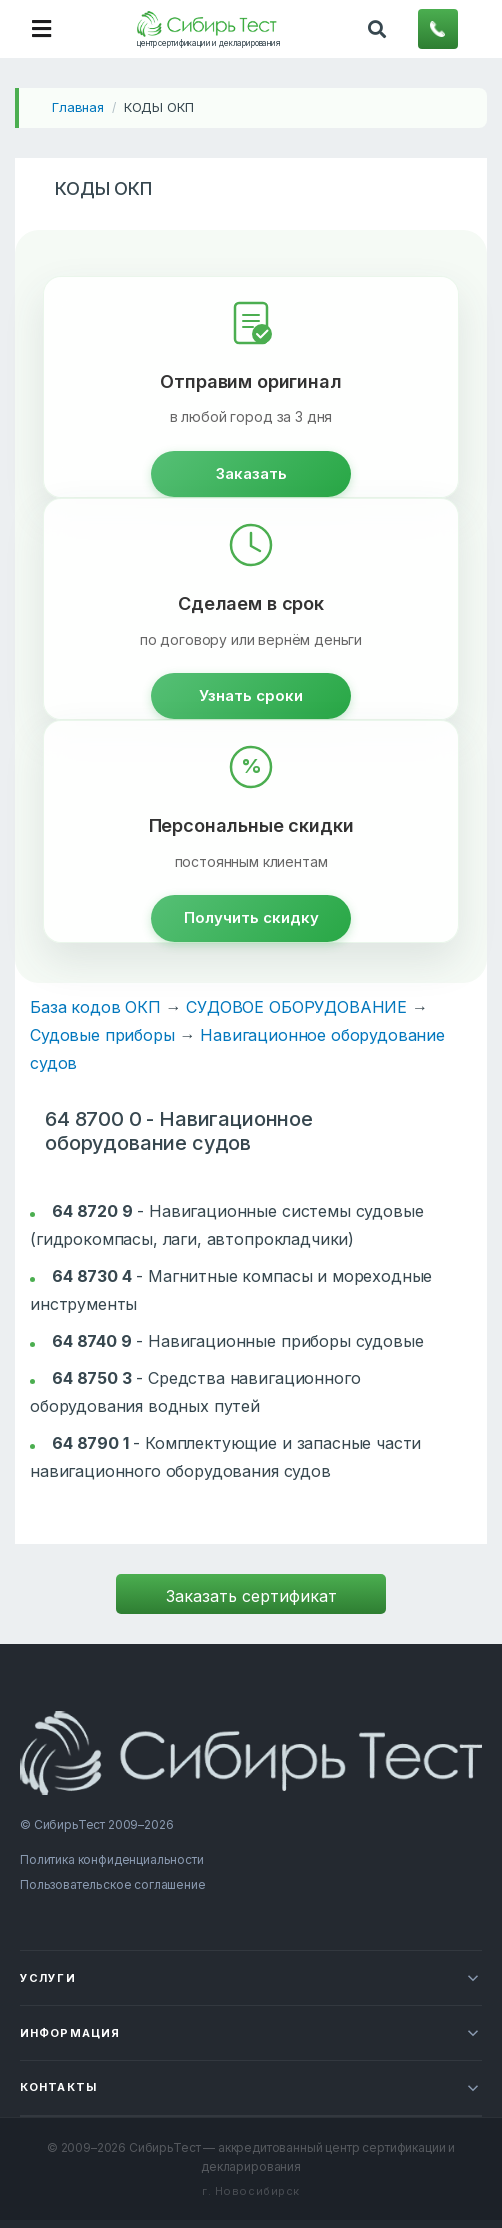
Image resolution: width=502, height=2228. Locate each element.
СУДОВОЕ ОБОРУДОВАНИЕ (296, 1007)
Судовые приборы (102, 1035)
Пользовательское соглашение (113, 1884)
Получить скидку (251, 917)
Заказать (251, 473)
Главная (78, 107)
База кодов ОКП (95, 1007)
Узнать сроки (251, 695)
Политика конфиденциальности (112, 1859)
